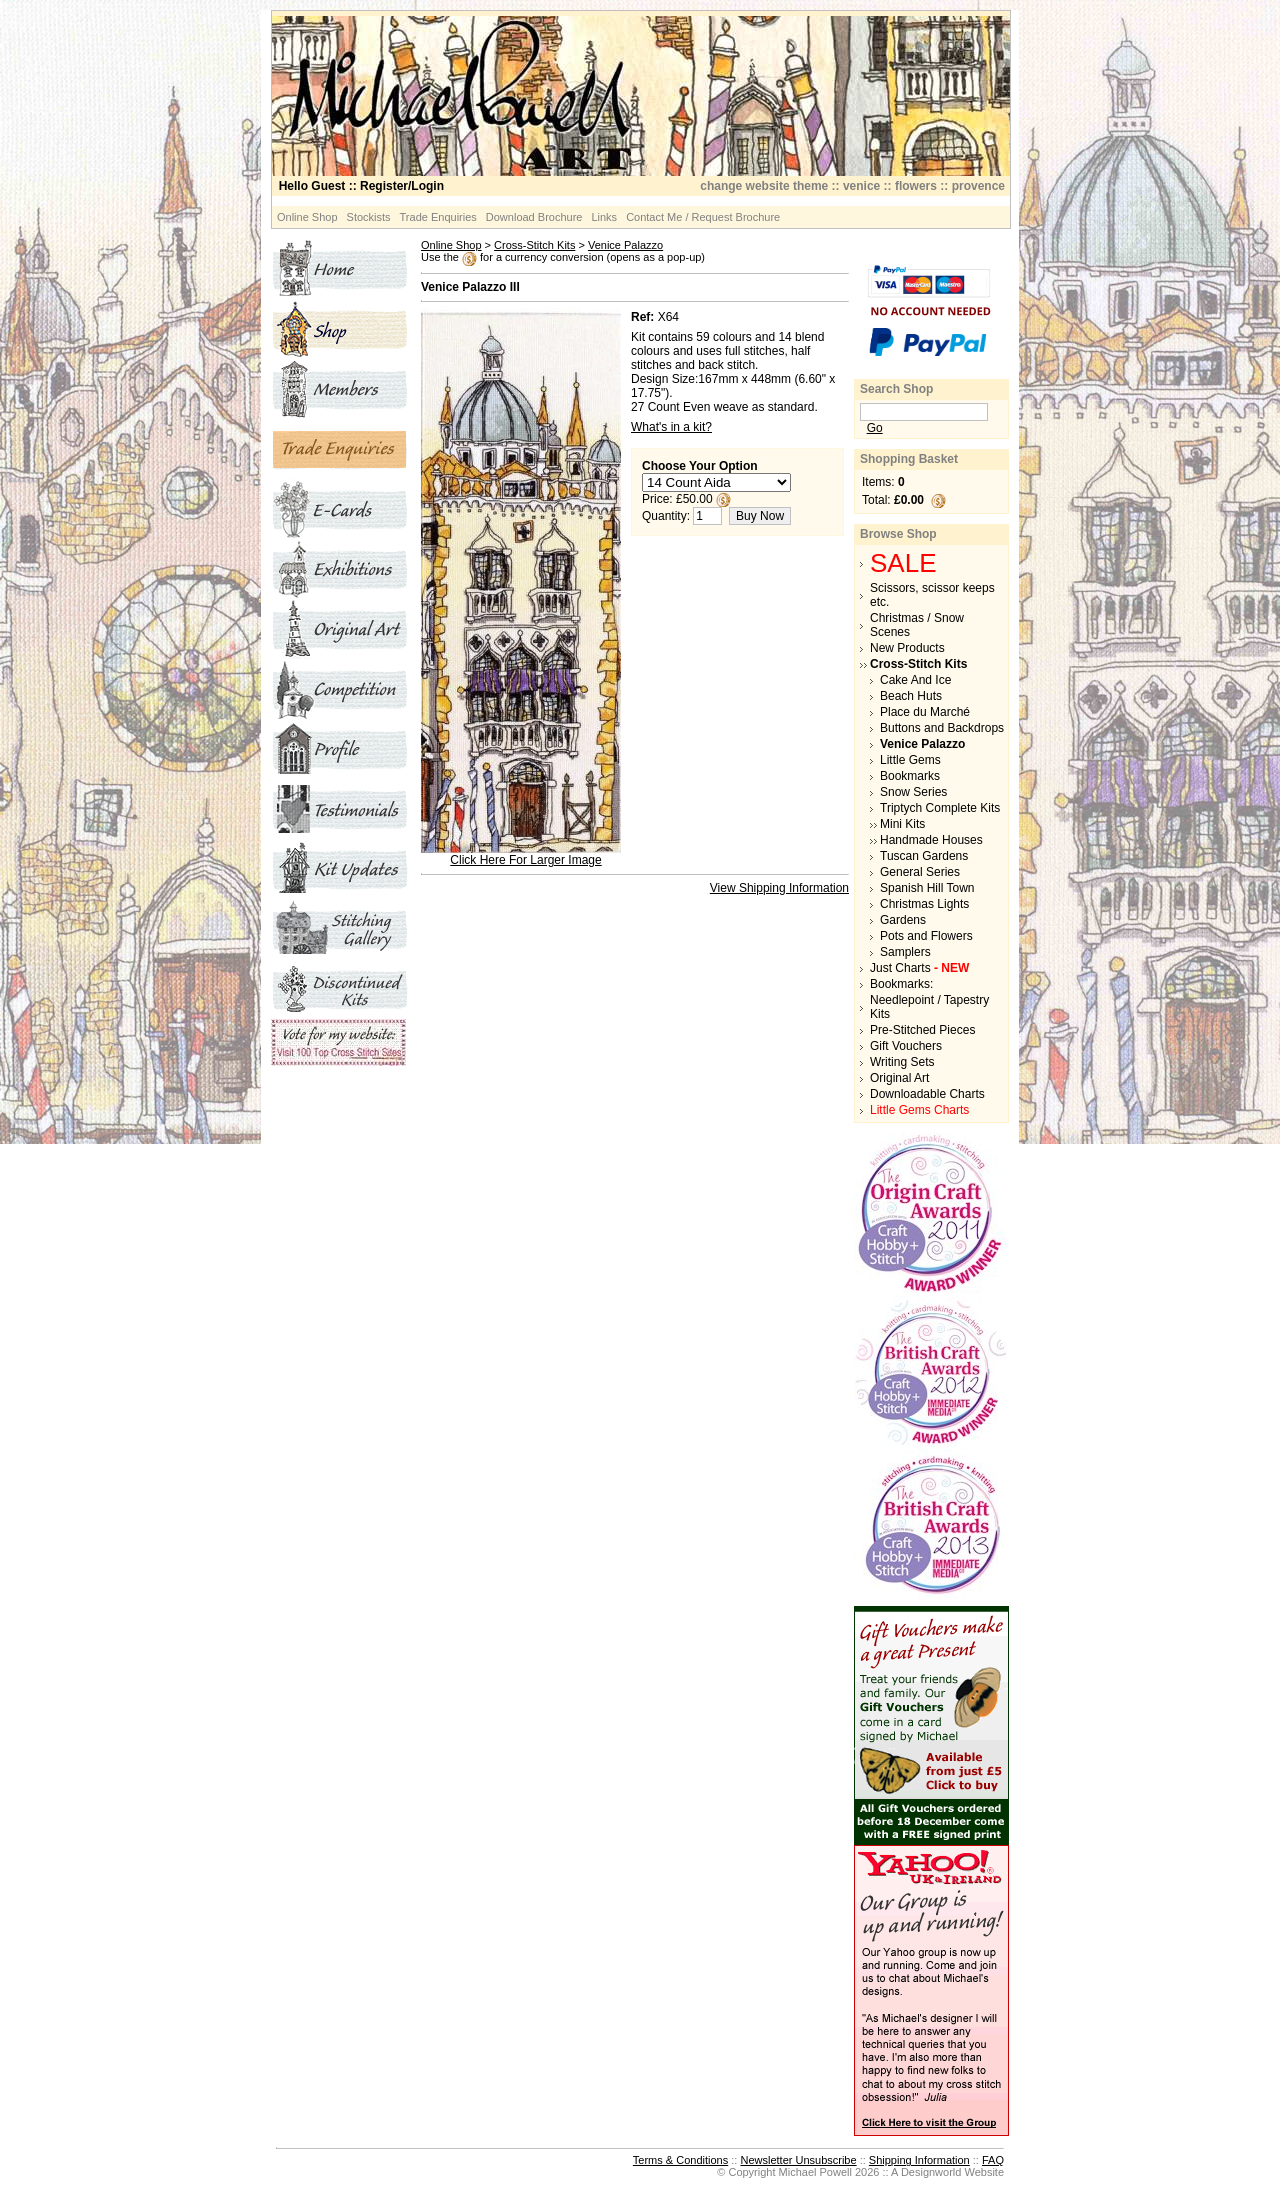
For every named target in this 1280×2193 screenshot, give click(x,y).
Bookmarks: (901, 984)
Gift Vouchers (906, 1046)
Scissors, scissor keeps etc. (932, 595)
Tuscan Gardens (924, 856)
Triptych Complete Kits (940, 808)
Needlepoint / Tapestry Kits (929, 1007)
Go (875, 428)
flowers (916, 186)
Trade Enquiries (438, 217)
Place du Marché (925, 712)
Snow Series (913, 792)
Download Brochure (534, 217)
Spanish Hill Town (927, 888)
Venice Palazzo (625, 245)
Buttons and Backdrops (942, 728)
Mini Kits (902, 824)
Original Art (899, 1078)
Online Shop (307, 217)
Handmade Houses (931, 840)
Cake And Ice (915, 680)
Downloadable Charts (927, 1094)
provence (978, 186)
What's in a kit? (671, 427)
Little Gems (910, 760)
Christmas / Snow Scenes (917, 625)
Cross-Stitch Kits (534, 245)
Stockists (369, 217)
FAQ (993, 2160)
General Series (920, 872)
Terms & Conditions (680, 2160)
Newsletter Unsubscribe (798, 2160)
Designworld (931, 2172)
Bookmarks (910, 776)
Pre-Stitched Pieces (922, 1030)
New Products (907, 648)
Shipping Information (919, 2160)
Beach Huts (911, 696)
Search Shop (896, 389)
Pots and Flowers (926, 936)
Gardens (903, 920)
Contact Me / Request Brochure (703, 217)
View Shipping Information (779, 888)
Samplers (905, 952)
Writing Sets (902, 1062)
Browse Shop (898, 534)
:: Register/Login (361, 186)
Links (604, 217)
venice (861, 186)
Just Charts (919, 968)
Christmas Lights (924, 904)
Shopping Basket (909, 459)
